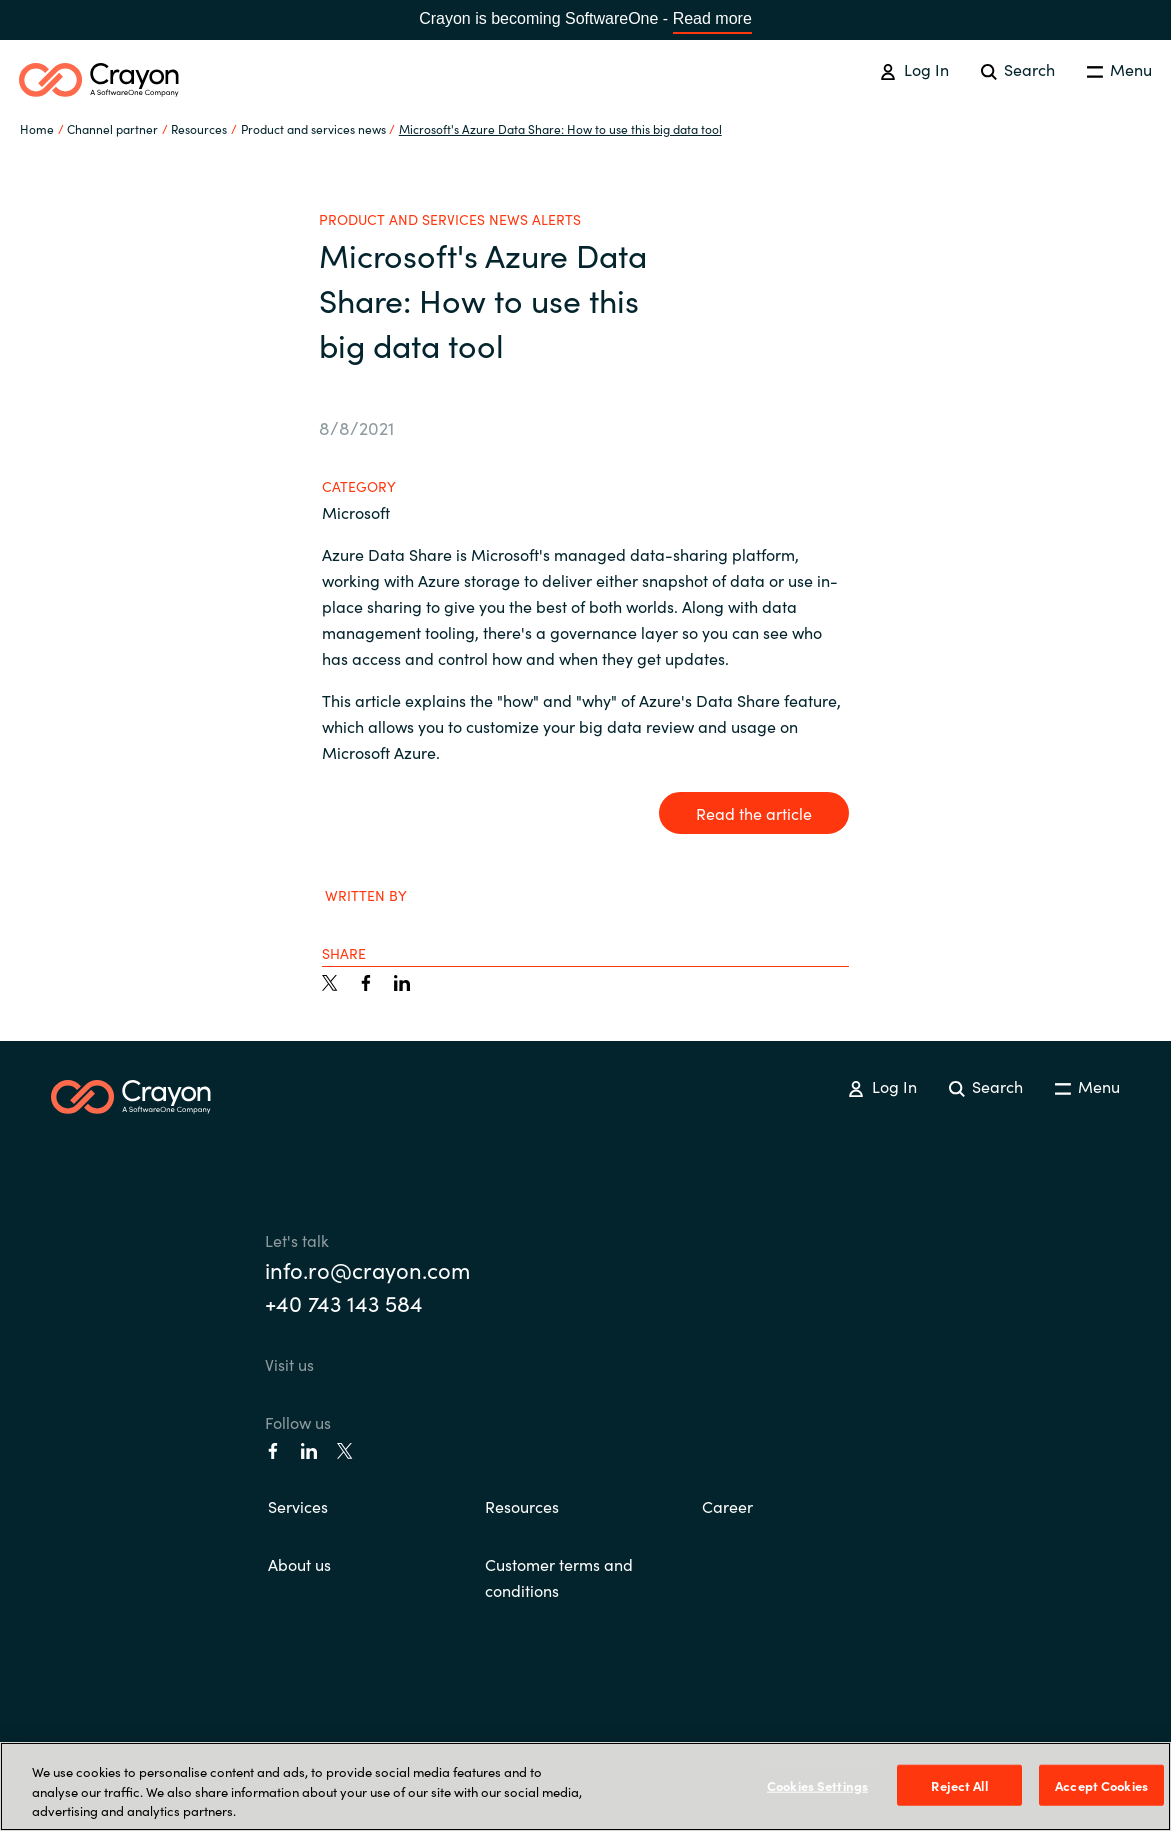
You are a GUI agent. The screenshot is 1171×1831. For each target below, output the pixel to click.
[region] (585, 1786)
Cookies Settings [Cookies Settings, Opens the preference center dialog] (817, 1784)
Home (37, 128)
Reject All (959, 1784)
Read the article (754, 813)
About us (299, 1564)
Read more (712, 18)
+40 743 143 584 (344, 1302)
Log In (914, 69)
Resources (522, 1506)
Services (298, 1506)
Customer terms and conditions (559, 1577)
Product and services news (313, 128)
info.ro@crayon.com (367, 1269)
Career (727, 1506)
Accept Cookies (1101, 1784)
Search (1018, 69)
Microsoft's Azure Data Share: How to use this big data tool (560, 128)
